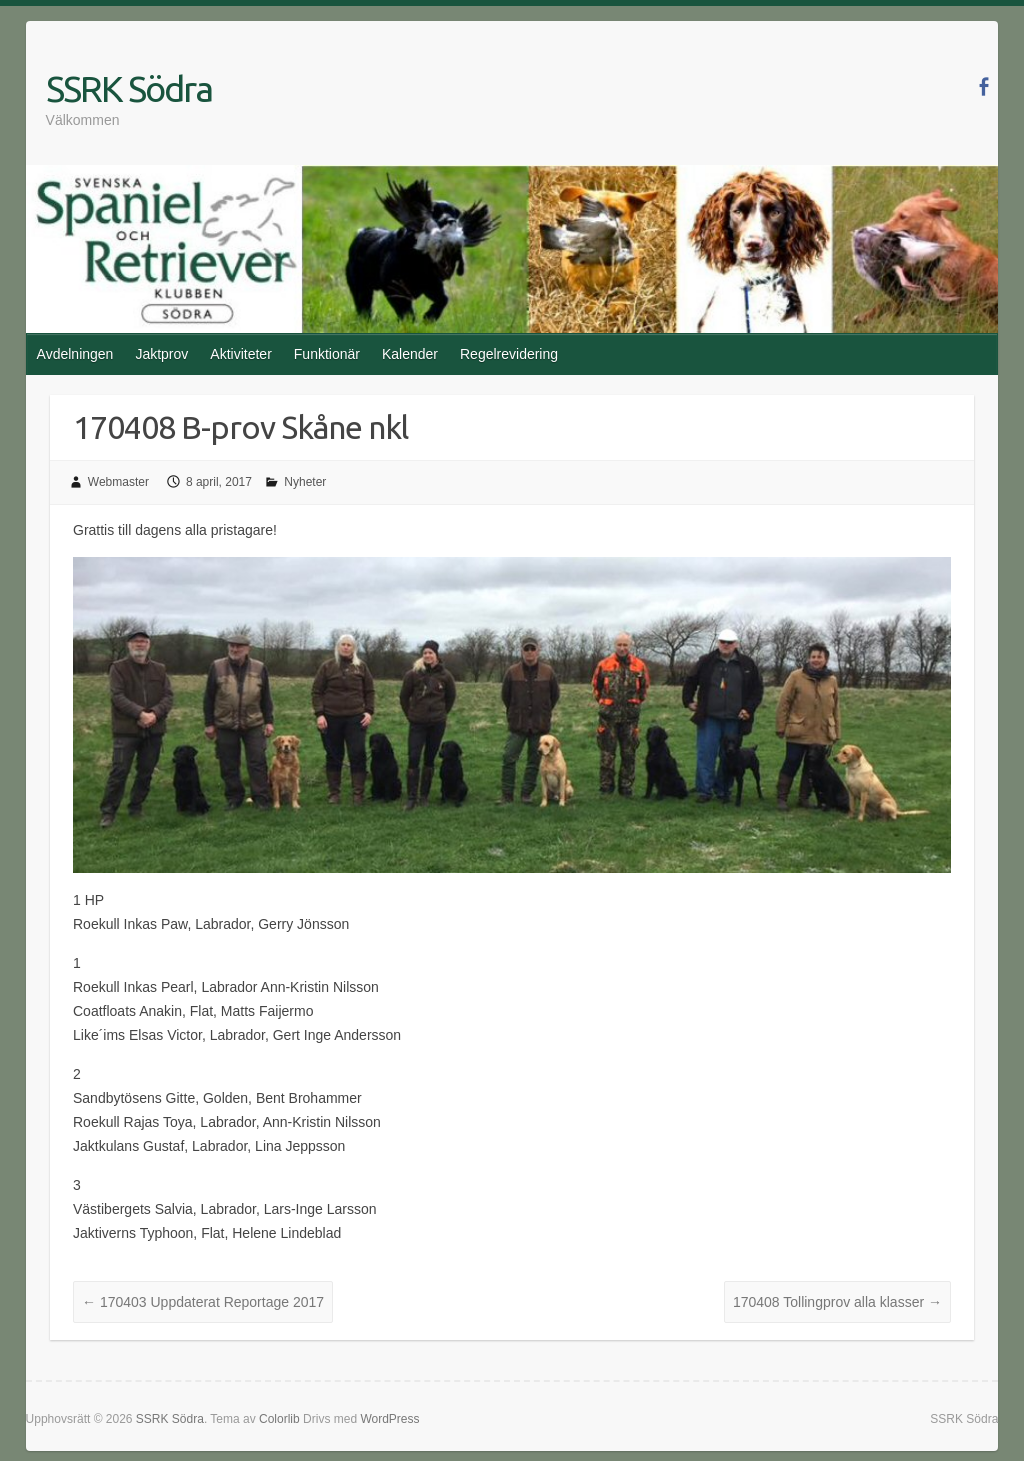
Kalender (410, 354)
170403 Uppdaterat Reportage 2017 (203, 1302)
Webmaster (118, 482)
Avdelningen (75, 354)
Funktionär (327, 354)
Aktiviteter (240, 354)
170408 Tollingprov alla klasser (837, 1302)
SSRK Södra (129, 88)
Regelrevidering (509, 354)
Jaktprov (161, 354)
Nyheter (305, 482)
